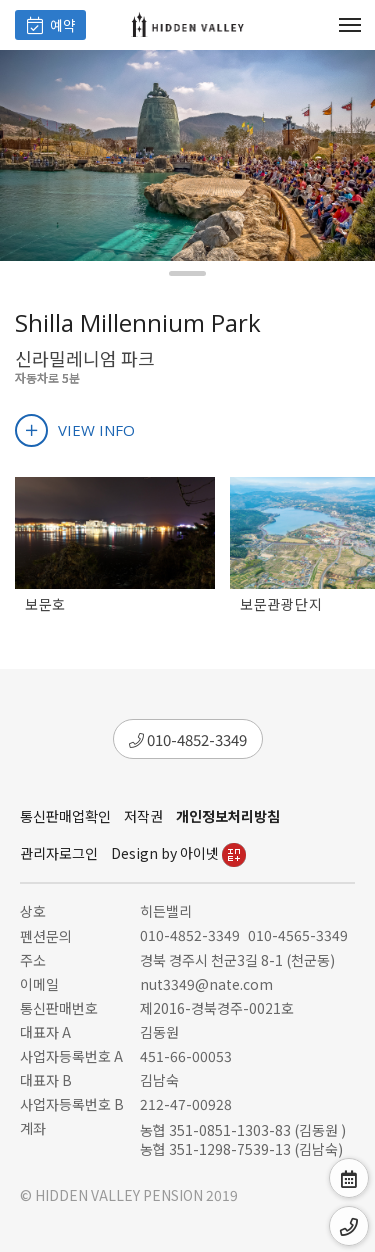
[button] (187, 273)
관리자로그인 (59, 853)
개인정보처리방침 (228, 816)
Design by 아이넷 (178, 853)
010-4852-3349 (188, 739)
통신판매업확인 (65, 816)
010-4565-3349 (298, 935)
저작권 (143, 816)
